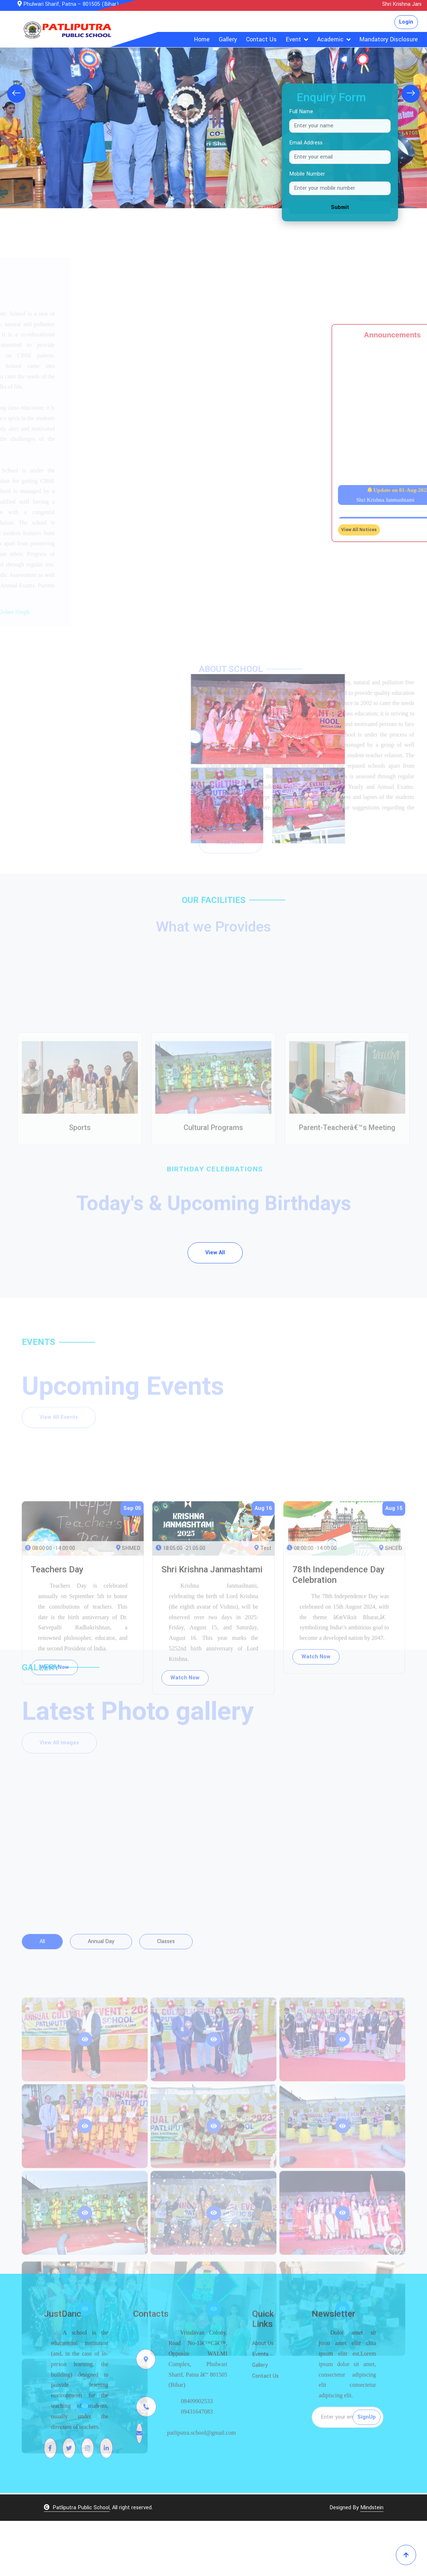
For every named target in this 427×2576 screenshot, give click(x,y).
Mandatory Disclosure (389, 39)
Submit (340, 207)
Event (293, 39)
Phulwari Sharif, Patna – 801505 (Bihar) (68, 4)
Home (202, 39)
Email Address (306, 143)
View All (215, 1308)
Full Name (301, 111)
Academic (330, 39)
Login (406, 22)
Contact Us (261, 39)
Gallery (228, 39)
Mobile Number (307, 174)
